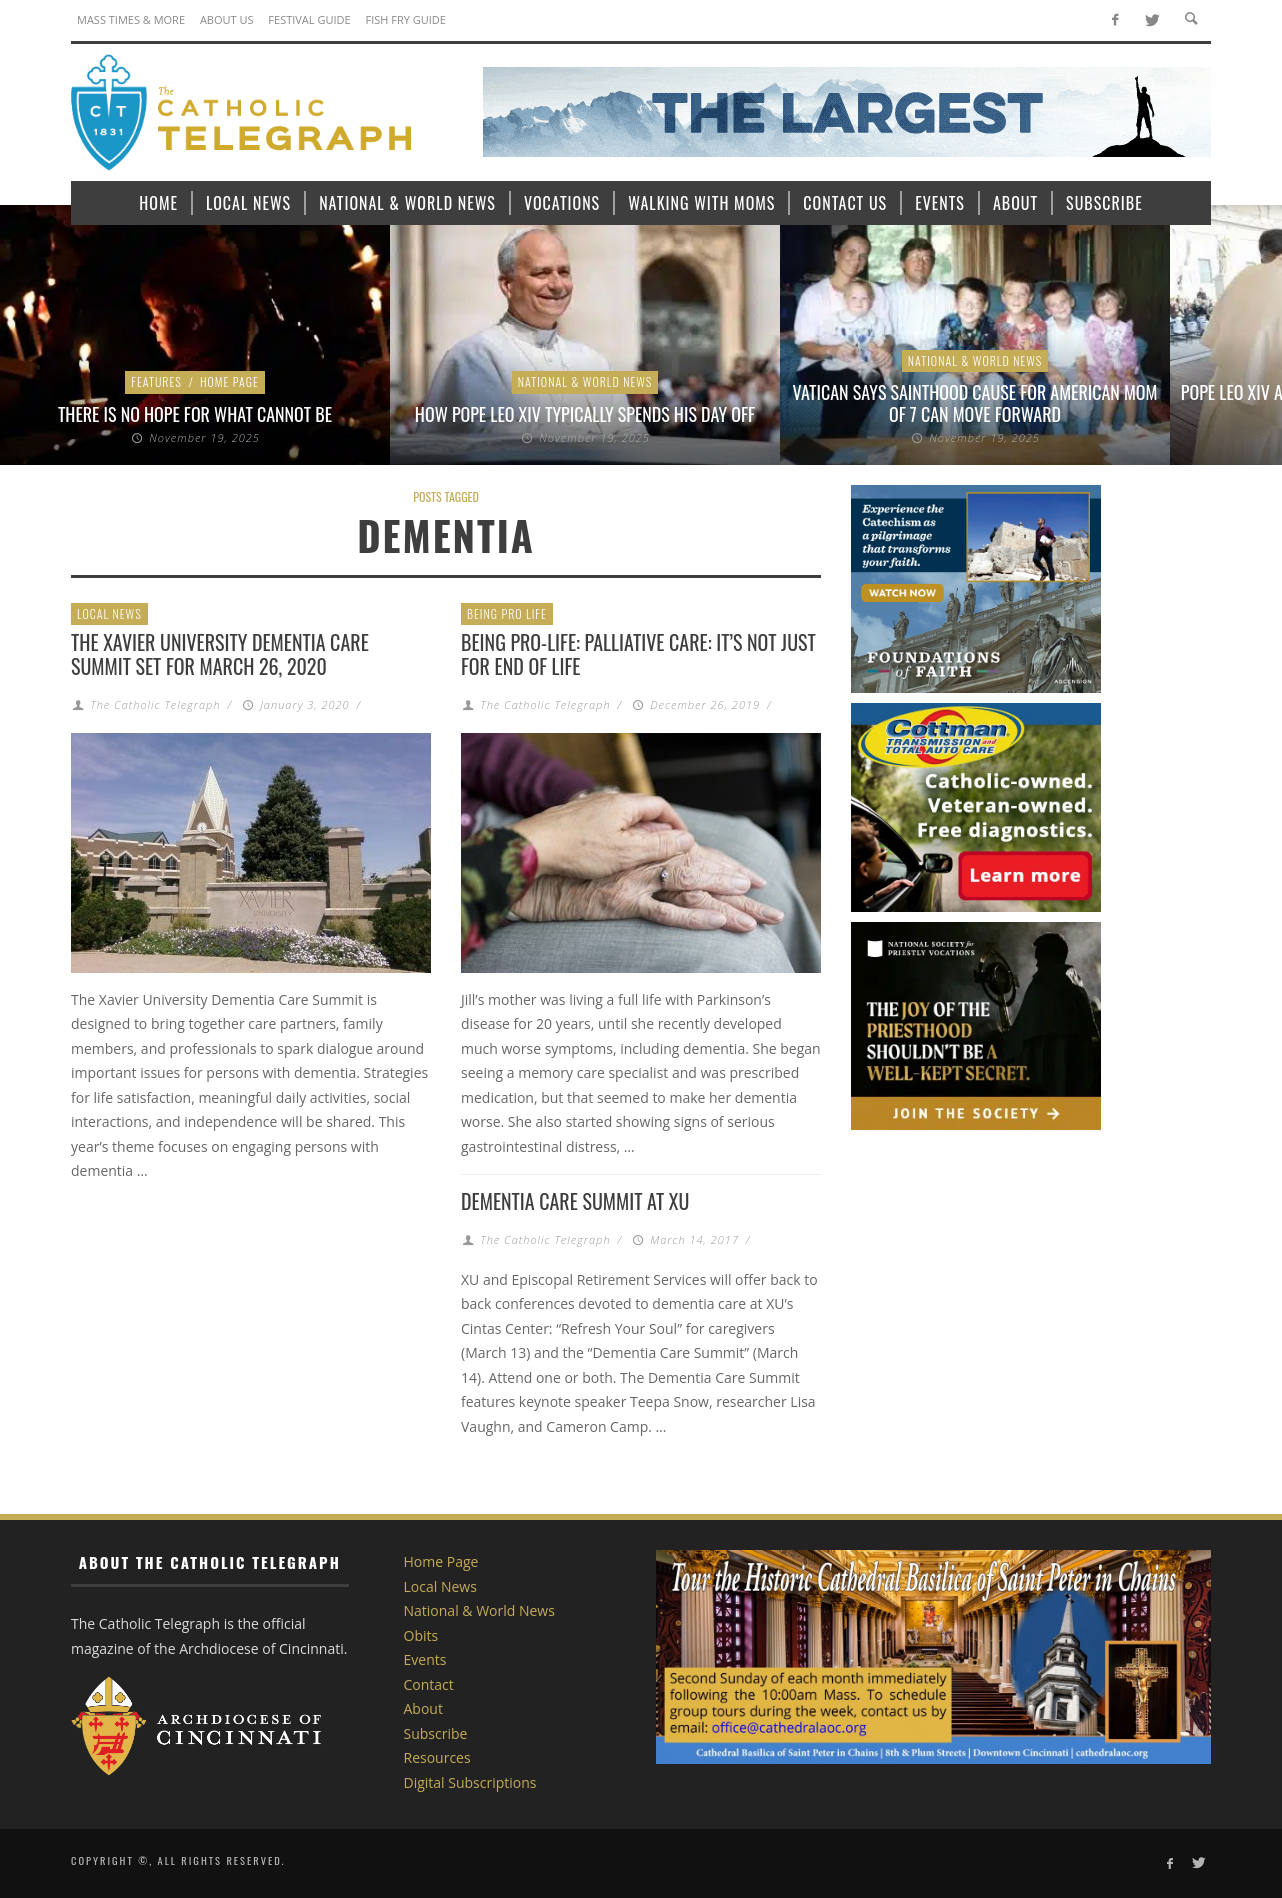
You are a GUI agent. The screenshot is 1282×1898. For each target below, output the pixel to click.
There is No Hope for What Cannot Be (195, 414)
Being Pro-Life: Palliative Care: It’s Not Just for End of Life (638, 654)
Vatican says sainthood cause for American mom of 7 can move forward (975, 403)
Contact (429, 1684)
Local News (109, 613)
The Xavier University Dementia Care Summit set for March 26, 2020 (220, 654)
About (423, 1708)
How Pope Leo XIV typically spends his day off (585, 414)
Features (156, 381)
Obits (421, 1635)
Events (425, 1659)
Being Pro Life (507, 613)
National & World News (585, 381)
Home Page (229, 381)
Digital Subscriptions (470, 1782)
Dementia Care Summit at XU (575, 1201)
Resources (437, 1757)
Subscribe (436, 1733)
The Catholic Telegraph (155, 704)
